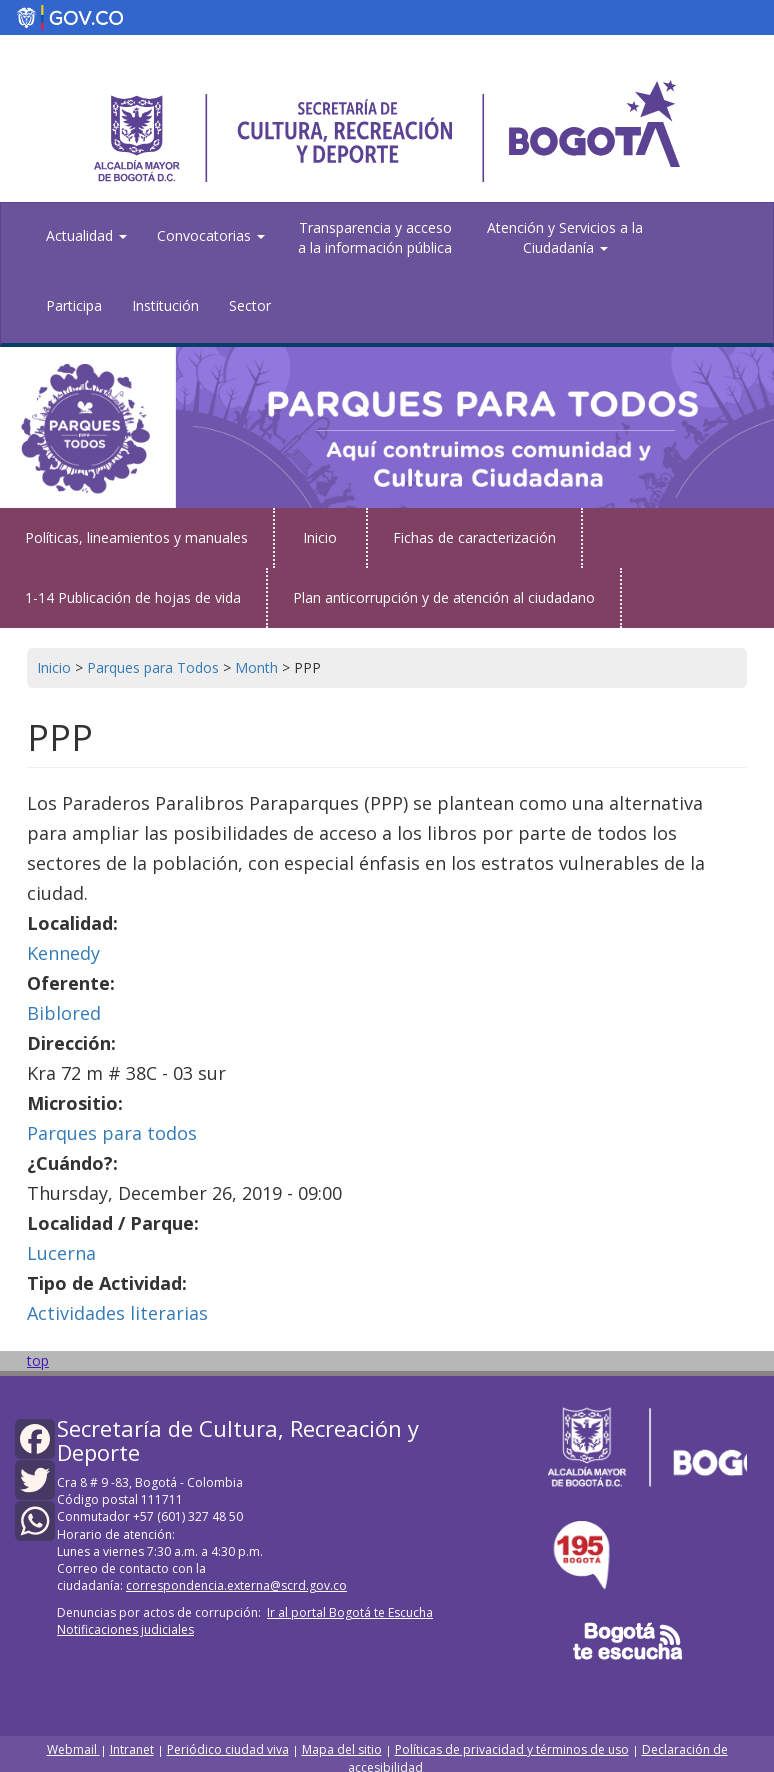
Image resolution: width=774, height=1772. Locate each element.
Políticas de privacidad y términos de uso (512, 1749)
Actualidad (86, 235)
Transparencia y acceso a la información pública (375, 237)
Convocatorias (211, 235)
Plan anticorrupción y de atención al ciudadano (444, 597)
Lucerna (61, 1253)
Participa (74, 305)
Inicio (320, 537)
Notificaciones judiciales (125, 1629)
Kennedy (63, 953)
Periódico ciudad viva (228, 1749)
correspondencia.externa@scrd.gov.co (236, 1585)
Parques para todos (112, 1133)
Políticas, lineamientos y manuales (136, 537)
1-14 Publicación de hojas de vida (133, 597)
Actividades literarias (117, 1313)
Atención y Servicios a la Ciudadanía (565, 237)
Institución (165, 305)
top (38, 1360)
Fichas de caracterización (474, 537)
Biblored (64, 1013)
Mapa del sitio (342, 1749)
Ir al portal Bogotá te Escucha (350, 1612)
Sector (250, 305)
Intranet (132, 1749)
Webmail (73, 1749)
